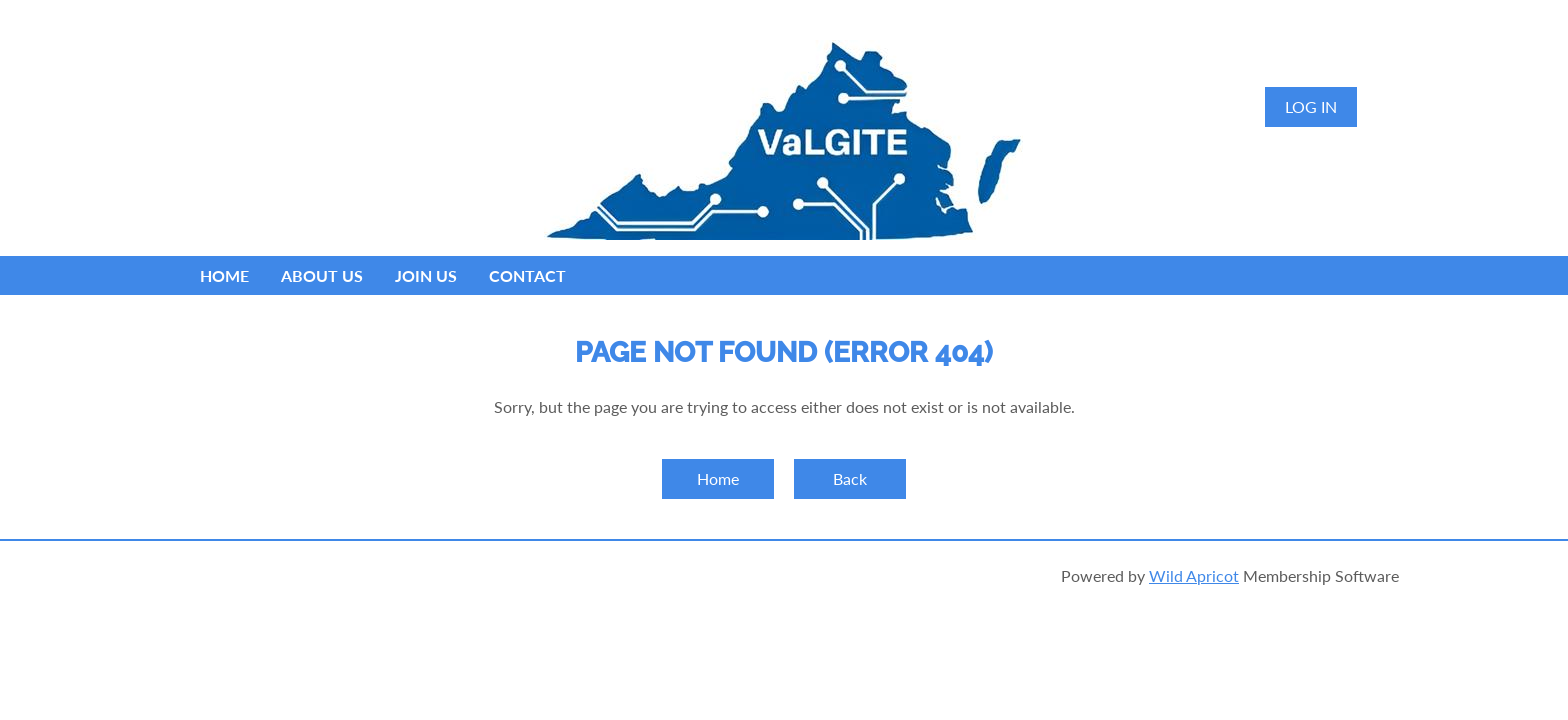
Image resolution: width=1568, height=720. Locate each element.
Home (718, 478)
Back (850, 478)
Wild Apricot (1194, 575)
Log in (1311, 106)
